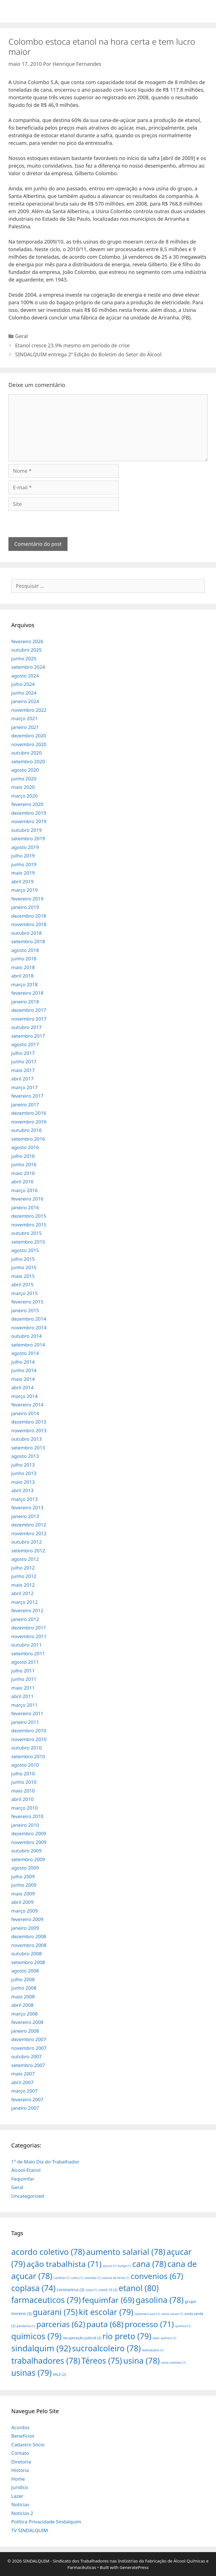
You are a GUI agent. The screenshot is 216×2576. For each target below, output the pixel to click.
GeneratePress (134, 2567)
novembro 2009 (28, 1842)
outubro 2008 (26, 1953)
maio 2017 (23, 1070)
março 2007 (24, 2091)
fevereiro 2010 (27, 1816)
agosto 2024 (25, 675)
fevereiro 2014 (27, 1404)
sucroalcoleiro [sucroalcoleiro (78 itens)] (106, 2348)
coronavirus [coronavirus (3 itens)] (70, 2289)
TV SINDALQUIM (29, 2530)
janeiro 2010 (25, 1825)
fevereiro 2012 (27, 1610)
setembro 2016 (28, 1139)
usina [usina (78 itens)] (141, 2360)
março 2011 (24, 1705)
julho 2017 (23, 1053)
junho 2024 (24, 693)
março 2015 (24, 1293)
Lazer (17, 2496)
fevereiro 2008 (27, 2022)
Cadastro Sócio (27, 2444)
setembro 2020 (28, 761)
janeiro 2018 (25, 1001)
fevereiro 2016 (27, 1198)
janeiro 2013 (25, 1516)
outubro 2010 (26, 1747)
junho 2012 (24, 1576)
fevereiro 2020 (27, 804)
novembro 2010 (28, 1739)
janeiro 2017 (25, 1104)
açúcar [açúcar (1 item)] (109, 2266)
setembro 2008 (28, 1962)
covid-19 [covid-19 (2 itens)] (108, 2289)
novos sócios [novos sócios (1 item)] (172, 2314)
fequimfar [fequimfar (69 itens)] (108, 2299)
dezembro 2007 (28, 2039)
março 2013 (24, 1499)
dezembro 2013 (28, 1421)
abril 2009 (22, 1902)
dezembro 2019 (28, 813)
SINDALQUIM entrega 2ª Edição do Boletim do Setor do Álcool (88, 354)
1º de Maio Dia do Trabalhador (45, 2161)
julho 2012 (23, 1567)
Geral (21, 336)
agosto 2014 (25, 1353)
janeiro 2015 (25, 1310)
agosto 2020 (25, 770)
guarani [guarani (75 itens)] (55, 2312)
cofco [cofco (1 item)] (77, 2278)
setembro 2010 (28, 1756)
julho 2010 (23, 1773)
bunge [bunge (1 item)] (124, 2266)
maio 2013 (23, 1482)
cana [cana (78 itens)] (149, 2263)
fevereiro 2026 (27, 641)
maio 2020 (23, 787)
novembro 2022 (28, 710)
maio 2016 (23, 1173)
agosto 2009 (25, 1868)
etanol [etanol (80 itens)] (139, 2287)
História (20, 2470)
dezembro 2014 (28, 1319)
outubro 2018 (26, 933)
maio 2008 (23, 1996)
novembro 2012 (28, 1533)
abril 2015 (22, 1284)
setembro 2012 (28, 1550)
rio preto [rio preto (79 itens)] (126, 2335)
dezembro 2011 (28, 1627)
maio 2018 (23, 967)
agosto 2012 (25, 1559)
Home (18, 2479)
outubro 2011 (26, 1644)
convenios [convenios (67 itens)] (156, 2276)
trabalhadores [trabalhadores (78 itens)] (45, 2360)
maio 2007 (23, 2073)
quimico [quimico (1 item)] (183, 2326)
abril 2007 (22, 2082)
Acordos (20, 2427)
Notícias (20, 2504)
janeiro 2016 (25, 1207)
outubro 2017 (26, 1027)
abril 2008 (22, 2005)
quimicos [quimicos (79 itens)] (36, 2335)
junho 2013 (24, 1473)
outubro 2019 (26, 830)
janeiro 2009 (25, 1928)
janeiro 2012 (25, 1619)
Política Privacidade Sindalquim (46, 2521)
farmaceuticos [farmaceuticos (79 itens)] (46, 2299)
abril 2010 (22, 1799)
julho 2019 (23, 855)
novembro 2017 (28, 1018)
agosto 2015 (25, 1250)
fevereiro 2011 (27, 1713)
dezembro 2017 (28, 1010)
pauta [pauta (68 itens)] (104, 2324)
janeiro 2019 (25, 907)
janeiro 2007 (25, 2108)
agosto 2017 (25, 1044)
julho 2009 (23, 1876)
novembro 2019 (28, 821)
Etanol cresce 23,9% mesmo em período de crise (72, 345)
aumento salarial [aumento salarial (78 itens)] (125, 2251)
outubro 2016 (26, 1130)
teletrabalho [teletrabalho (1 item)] (152, 2350)
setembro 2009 (28, 1859)
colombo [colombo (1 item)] (92, 2278)
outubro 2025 (26, 650)
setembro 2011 (28, 1653)
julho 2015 (23, 1259)
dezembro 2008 (28, 1936)
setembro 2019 (28, 838)
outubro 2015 (26, 1233)
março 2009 (24, 1911)
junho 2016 (24, 1164)
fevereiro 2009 (27, 1919)
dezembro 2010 (28, 1730)
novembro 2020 (28, 744)
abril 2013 (22, 1490)
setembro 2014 (28, 1344)
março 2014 (24, 1396)
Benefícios (22, 2436)
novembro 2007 (28, 2048)
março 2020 (24, 795)
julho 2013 (23, 1465)
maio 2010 (23, 1790)
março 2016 (24, 1190)
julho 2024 (23, 684)
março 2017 (24, 1087)
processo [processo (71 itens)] (149, 2324)
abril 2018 (22, 975)
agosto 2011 (25, 1662)
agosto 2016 (25, 1147)
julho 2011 (23, 1670)
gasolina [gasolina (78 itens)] (159, 2299)
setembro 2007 (28, 2065)
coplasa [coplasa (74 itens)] (33, 2288)
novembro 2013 (28, 1430)
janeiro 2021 (25, 727)
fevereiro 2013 (27, 1507)
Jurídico (19, 2487)
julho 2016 (23, 1156)
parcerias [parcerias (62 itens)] (60, 2324)
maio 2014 (23, 1379)
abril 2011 (22, 1696)
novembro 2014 (28, 1327)
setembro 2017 (28, 1036)
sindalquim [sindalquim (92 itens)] (41, 2348)
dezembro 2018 (28, 916)
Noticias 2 (22, 2513)
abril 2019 (22, 881)
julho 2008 (23, 1979)
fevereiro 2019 (27, 898)
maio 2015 (23, 1276)
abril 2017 (22, 1078)
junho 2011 (24, 1679)
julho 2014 (23, 1362)
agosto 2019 (25, 847)
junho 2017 (24, 1061)
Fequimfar (22, 2179)
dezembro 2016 (28, 1113)
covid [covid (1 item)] (91, 2290)
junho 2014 (24, 1370)
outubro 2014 (26, 1336)
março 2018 (24, 984)
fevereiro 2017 (27, 1096)
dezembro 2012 (28, 1524)
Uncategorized (27, 2196)
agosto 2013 (25, 1456)
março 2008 (24, 2013)
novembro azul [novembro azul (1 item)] (147, 2314)
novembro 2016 (28, 1121)
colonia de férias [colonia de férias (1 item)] (115, 2278)
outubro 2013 (26, 1439)
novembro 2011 (28, 1636)
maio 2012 (23, 1585)
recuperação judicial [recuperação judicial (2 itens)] (82, 2337)
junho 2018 (24, 958)
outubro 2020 (26, 752)
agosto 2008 (25, 1970)
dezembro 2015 (28, 1216)
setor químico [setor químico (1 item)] (164, 2338)
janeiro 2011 (25, 1722)
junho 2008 (24, 1988)
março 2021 (24, 718)
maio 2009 (23, 1893)
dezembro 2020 (28, 735)
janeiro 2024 (25, 701)
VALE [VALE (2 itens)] (59, 2374)
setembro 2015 (28, 1242)
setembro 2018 (28, 941)
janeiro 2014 (25, 1413)
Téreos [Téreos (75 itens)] (102, 2360)
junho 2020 (24, 778)
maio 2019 (23, 873)
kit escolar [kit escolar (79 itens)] (106, 2311)
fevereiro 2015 (27, 1301)
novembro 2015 (28, 1224)
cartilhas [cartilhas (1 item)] (62, 2278)
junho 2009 (24, 1885)
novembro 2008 (28, 1945)
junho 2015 (24, 1267)
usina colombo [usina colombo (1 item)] (173, 2363)
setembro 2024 (28, 667)
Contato (20, 2453)
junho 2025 (24, 658)
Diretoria (21, 2461)
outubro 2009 (26, 1850)
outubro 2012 (26, 1542)
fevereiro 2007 (27, 2099)
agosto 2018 (25, 950)
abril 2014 (22, 1387)
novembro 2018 (28, 924)
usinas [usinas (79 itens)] (31, 2372)
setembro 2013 (28, 1447)
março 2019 (24, 890)
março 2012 (24, 1602)
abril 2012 (22, 1593)
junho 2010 (24, 1782)
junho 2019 (24, 864)
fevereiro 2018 (27, 993)
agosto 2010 (25, 1765)
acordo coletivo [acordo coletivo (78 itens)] (48, 2251)
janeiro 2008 (25, 2031)
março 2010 (24, 1808)
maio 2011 (23, 1688)
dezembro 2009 (28, 1833)
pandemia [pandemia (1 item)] (26, 2326)
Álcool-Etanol (25, 2170)
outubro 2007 (26, 2056)
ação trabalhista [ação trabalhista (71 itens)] (64, 2263)
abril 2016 (22, 1181)
